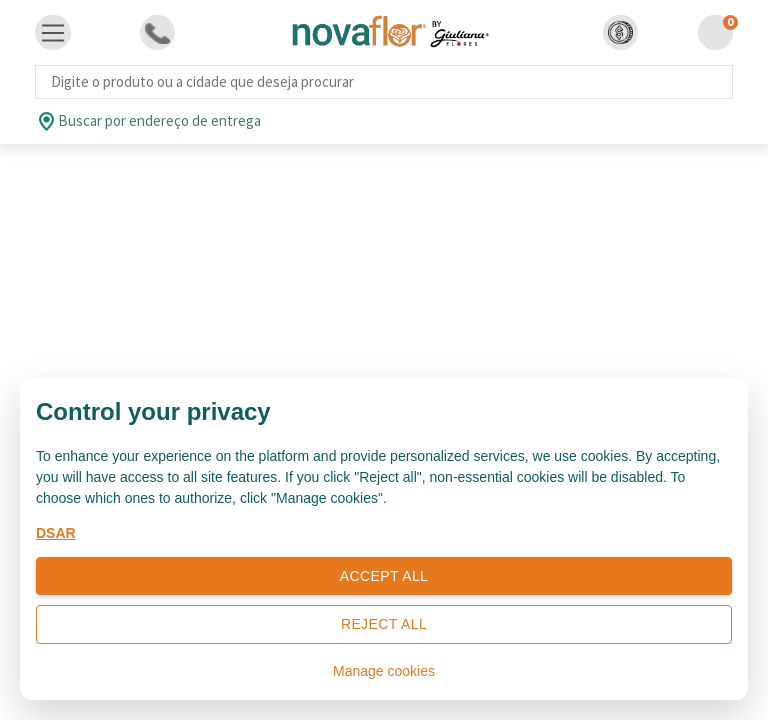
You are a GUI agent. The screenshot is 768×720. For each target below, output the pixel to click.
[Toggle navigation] (53, 33)
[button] (620, 32)
